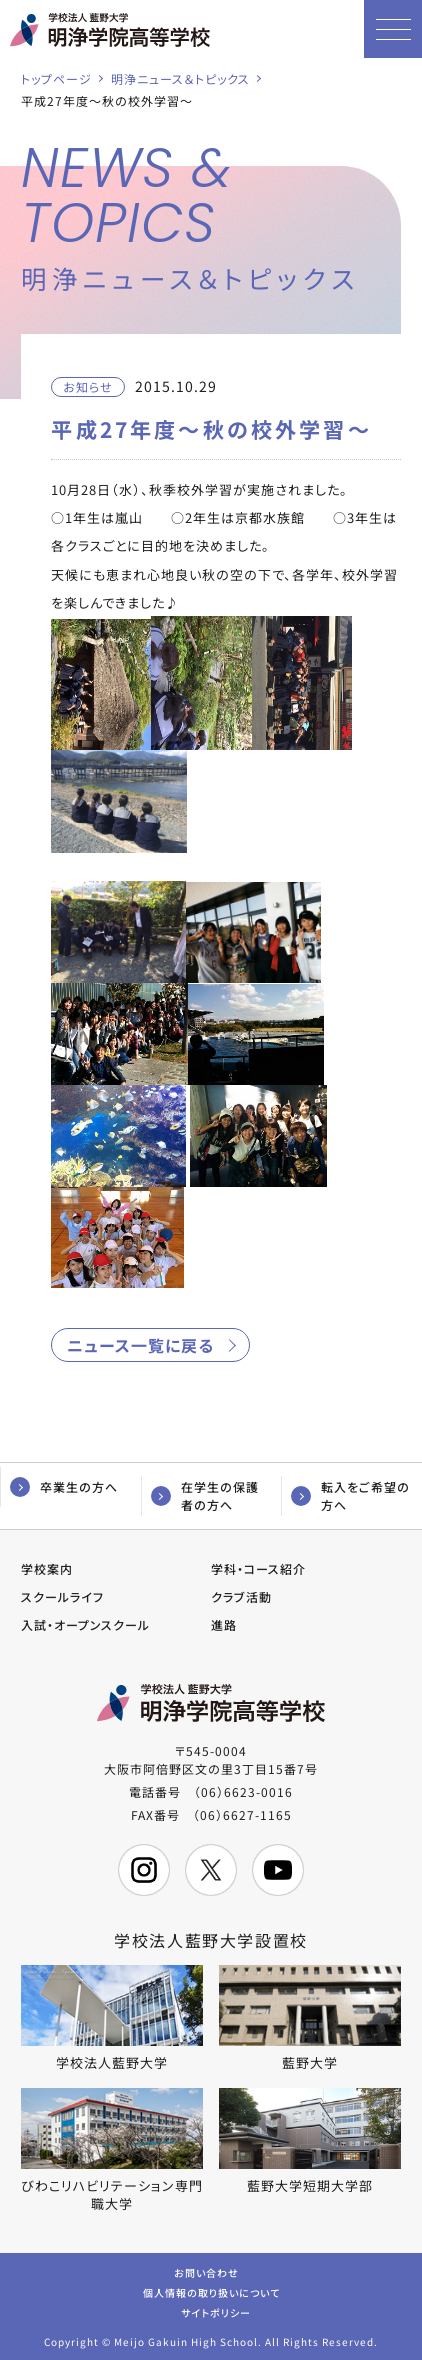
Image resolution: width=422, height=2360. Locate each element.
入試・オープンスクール (85, 1624)
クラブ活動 (241, 1596)
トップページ (56, 78)
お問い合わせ (206, 2271)
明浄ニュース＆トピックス (180, 78)
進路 (224, 1624)
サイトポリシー (216, 2311)
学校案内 (47, 1568)
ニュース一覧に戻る (140, 1345)
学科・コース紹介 (258, 1568)
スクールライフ (62, 1596)
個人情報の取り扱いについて (211, 2291)
